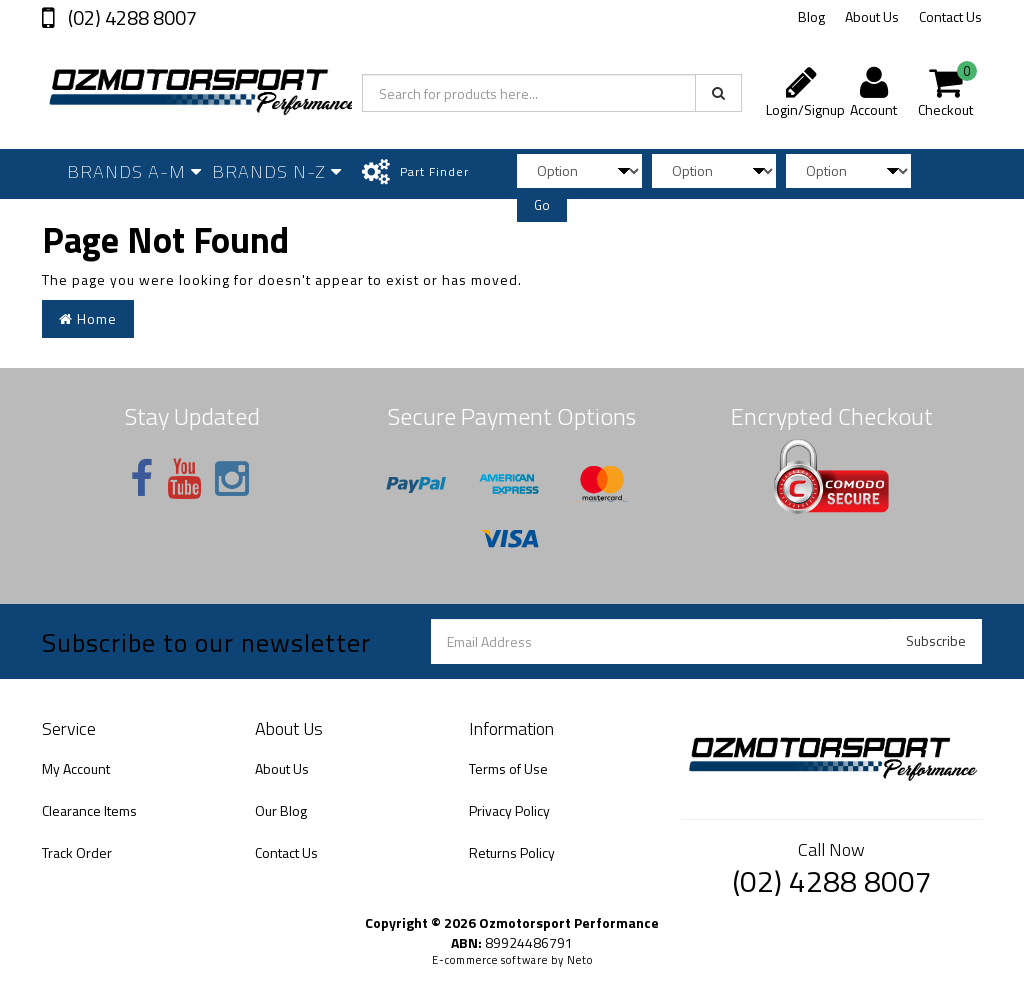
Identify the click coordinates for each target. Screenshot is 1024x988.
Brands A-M (134, 171)
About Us (872, 16)
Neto (580, 960)
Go (542, 205)
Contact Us (950, 16)
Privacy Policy (509, 810)
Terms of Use (508, 768)
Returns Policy (512, 852)
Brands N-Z (277, 171)
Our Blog (281, 810)
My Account (76, 768)
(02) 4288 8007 (130, 17)
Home (88, 318)
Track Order (77, 852)
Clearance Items (89, 810)
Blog (811, 16)
